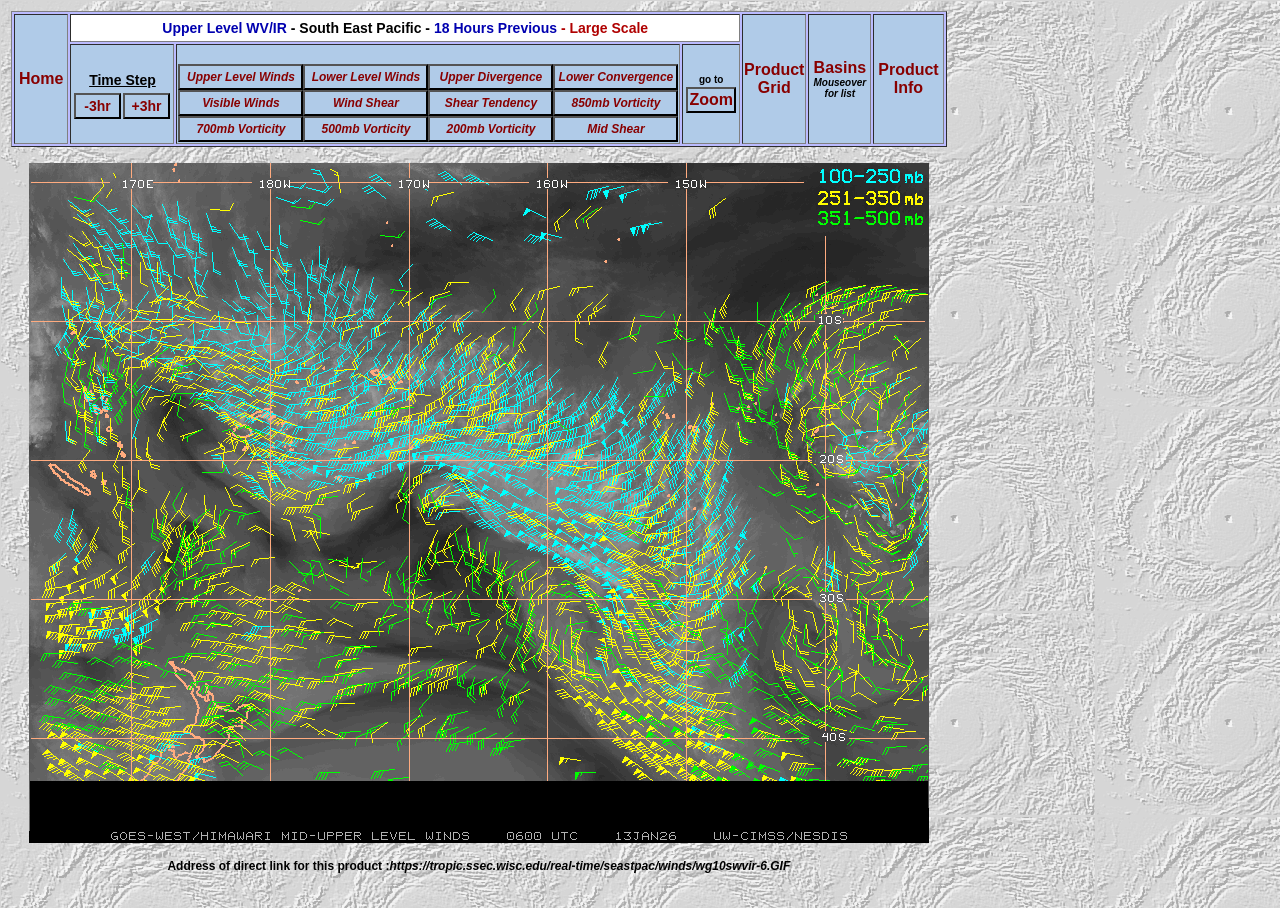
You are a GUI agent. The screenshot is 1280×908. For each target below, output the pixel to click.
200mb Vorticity (490, 129)
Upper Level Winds (241, 77)
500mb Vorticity (365, 129)
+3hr (147, 106)
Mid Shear (615, 129)
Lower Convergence (616, 77)
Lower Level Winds (366, 77)
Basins (839, 79)
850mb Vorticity (615, 103)
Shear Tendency (491, 103)
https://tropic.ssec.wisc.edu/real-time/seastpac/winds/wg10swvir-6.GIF (589, 866)
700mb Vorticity (240, 129)
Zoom (711, 99)
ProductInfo (908, 78)
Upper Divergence (491, 77)
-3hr (97, 106)
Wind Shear (366, 103)
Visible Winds (240, 103)
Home (41, 78)
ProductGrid (774, 78)
